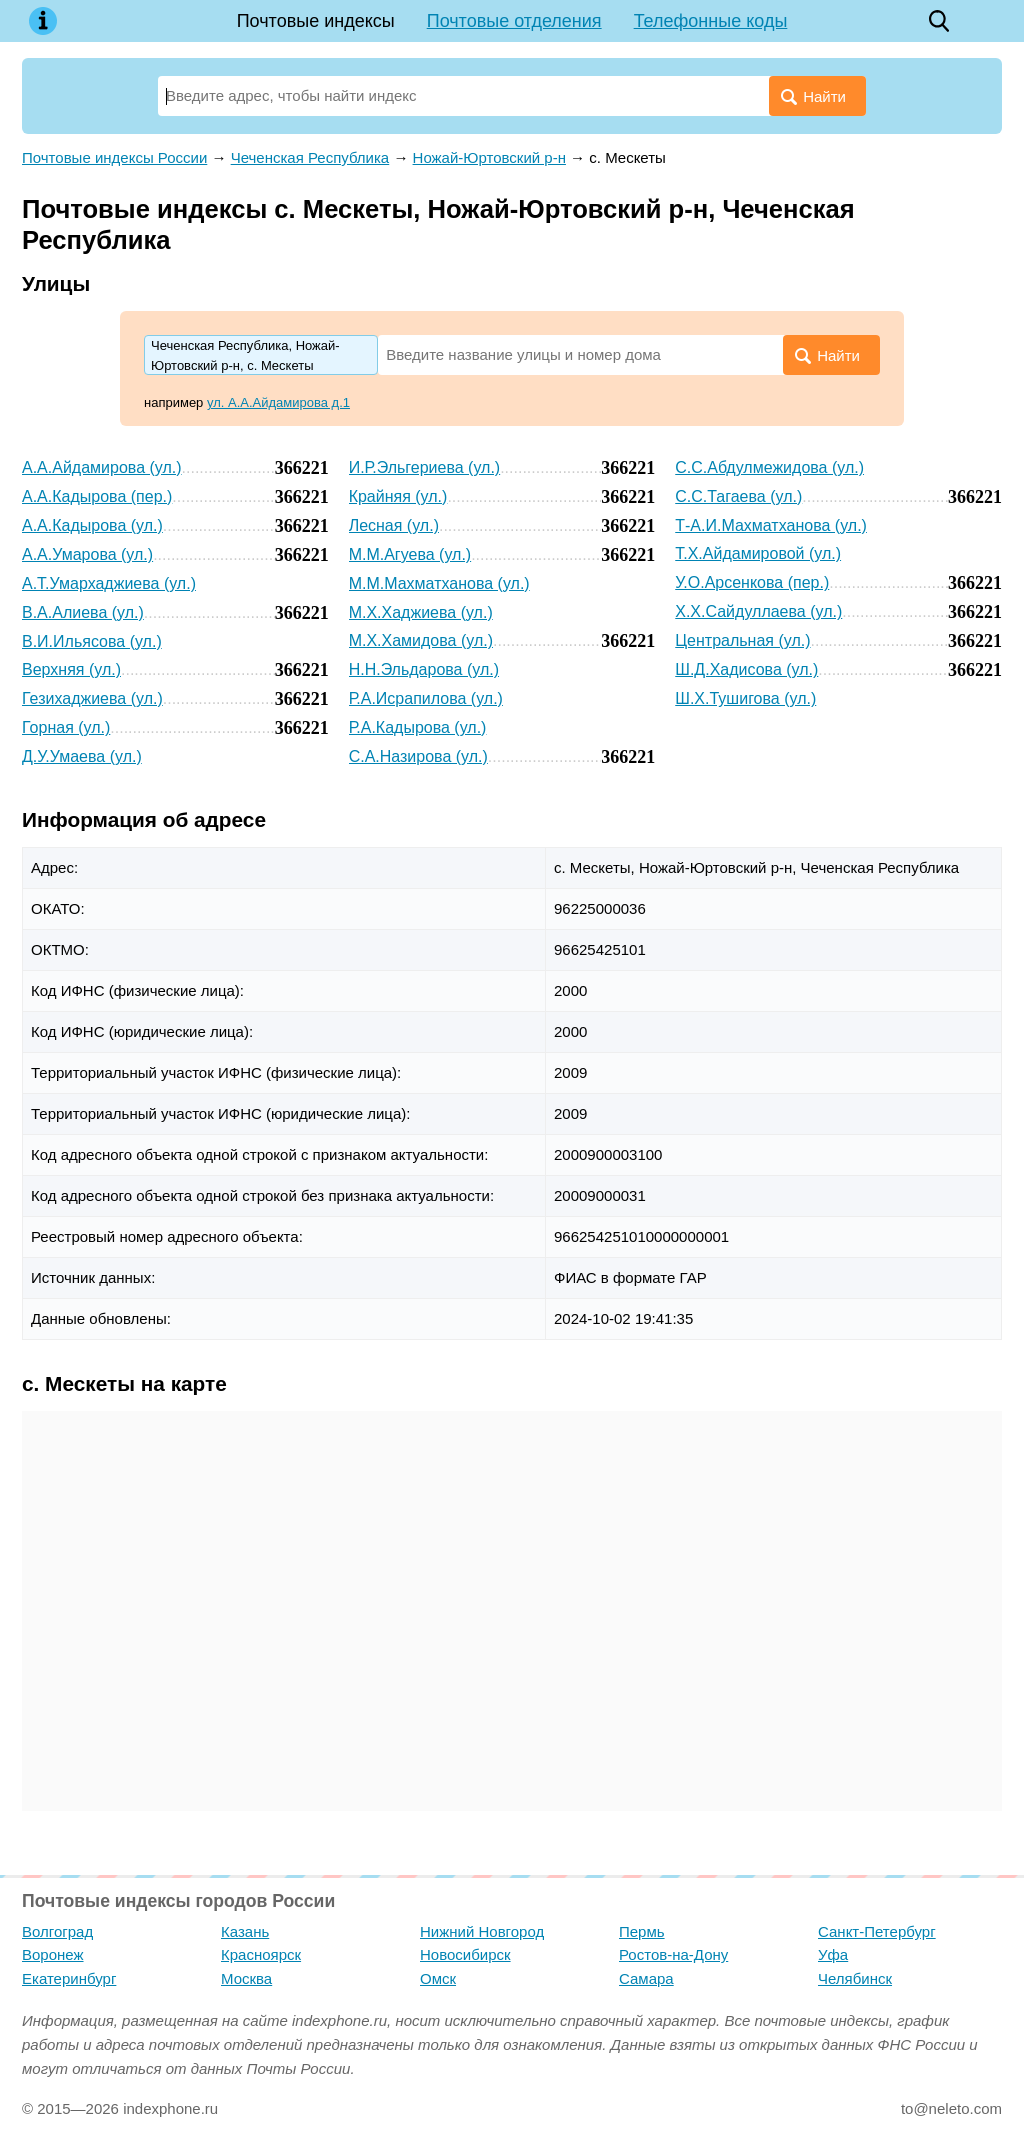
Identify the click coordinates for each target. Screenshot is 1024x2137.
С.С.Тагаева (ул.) (738, 496)
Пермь (642, 1931)
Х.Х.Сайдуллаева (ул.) (758, 611)
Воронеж (53, 1954)
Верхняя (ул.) (71, 669)
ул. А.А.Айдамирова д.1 (278, 402)
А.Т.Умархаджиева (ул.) (109, 583)
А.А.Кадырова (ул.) (92, 525)
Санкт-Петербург (877, 1931)
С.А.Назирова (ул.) (418, 756)
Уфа (833, 1954)
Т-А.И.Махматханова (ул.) (771, 525)
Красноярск (261, 1954)
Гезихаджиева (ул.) (92, 698)
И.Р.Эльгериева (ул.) (425, 467)
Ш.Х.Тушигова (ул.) (745, 698)
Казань (245, 1931)
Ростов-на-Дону (673, 1954)
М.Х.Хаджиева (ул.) (421, 612)
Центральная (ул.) (742, 640)
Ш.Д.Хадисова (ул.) (746, 669)
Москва (246, 1978)
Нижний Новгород (482, 1931)
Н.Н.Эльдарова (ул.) (424, 669)
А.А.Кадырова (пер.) (97, 496)
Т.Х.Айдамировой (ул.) (758, 553)
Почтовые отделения (514, 21)
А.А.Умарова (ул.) (87, 554)
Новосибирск (465, 1954)
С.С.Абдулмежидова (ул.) (769, 467)
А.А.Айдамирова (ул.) (102, 467)
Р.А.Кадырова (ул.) (418, 727)
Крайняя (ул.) (398, 496)
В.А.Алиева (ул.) (83, 612)
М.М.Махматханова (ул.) (439, 583)
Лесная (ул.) (394, 525)
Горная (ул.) (66, 727)
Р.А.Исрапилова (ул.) (426, 698)
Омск (438, 1978)
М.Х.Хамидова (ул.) (421, 640)
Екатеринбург (69, 1978)
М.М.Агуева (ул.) (410, 554)
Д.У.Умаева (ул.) (82, 756)
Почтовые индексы (316, 21)
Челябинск (855, 1978)
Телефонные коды (711, 21)
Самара (646, 1978)
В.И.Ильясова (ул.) (92, 641)
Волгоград (57, 1931)
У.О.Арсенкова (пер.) (752, 582)
